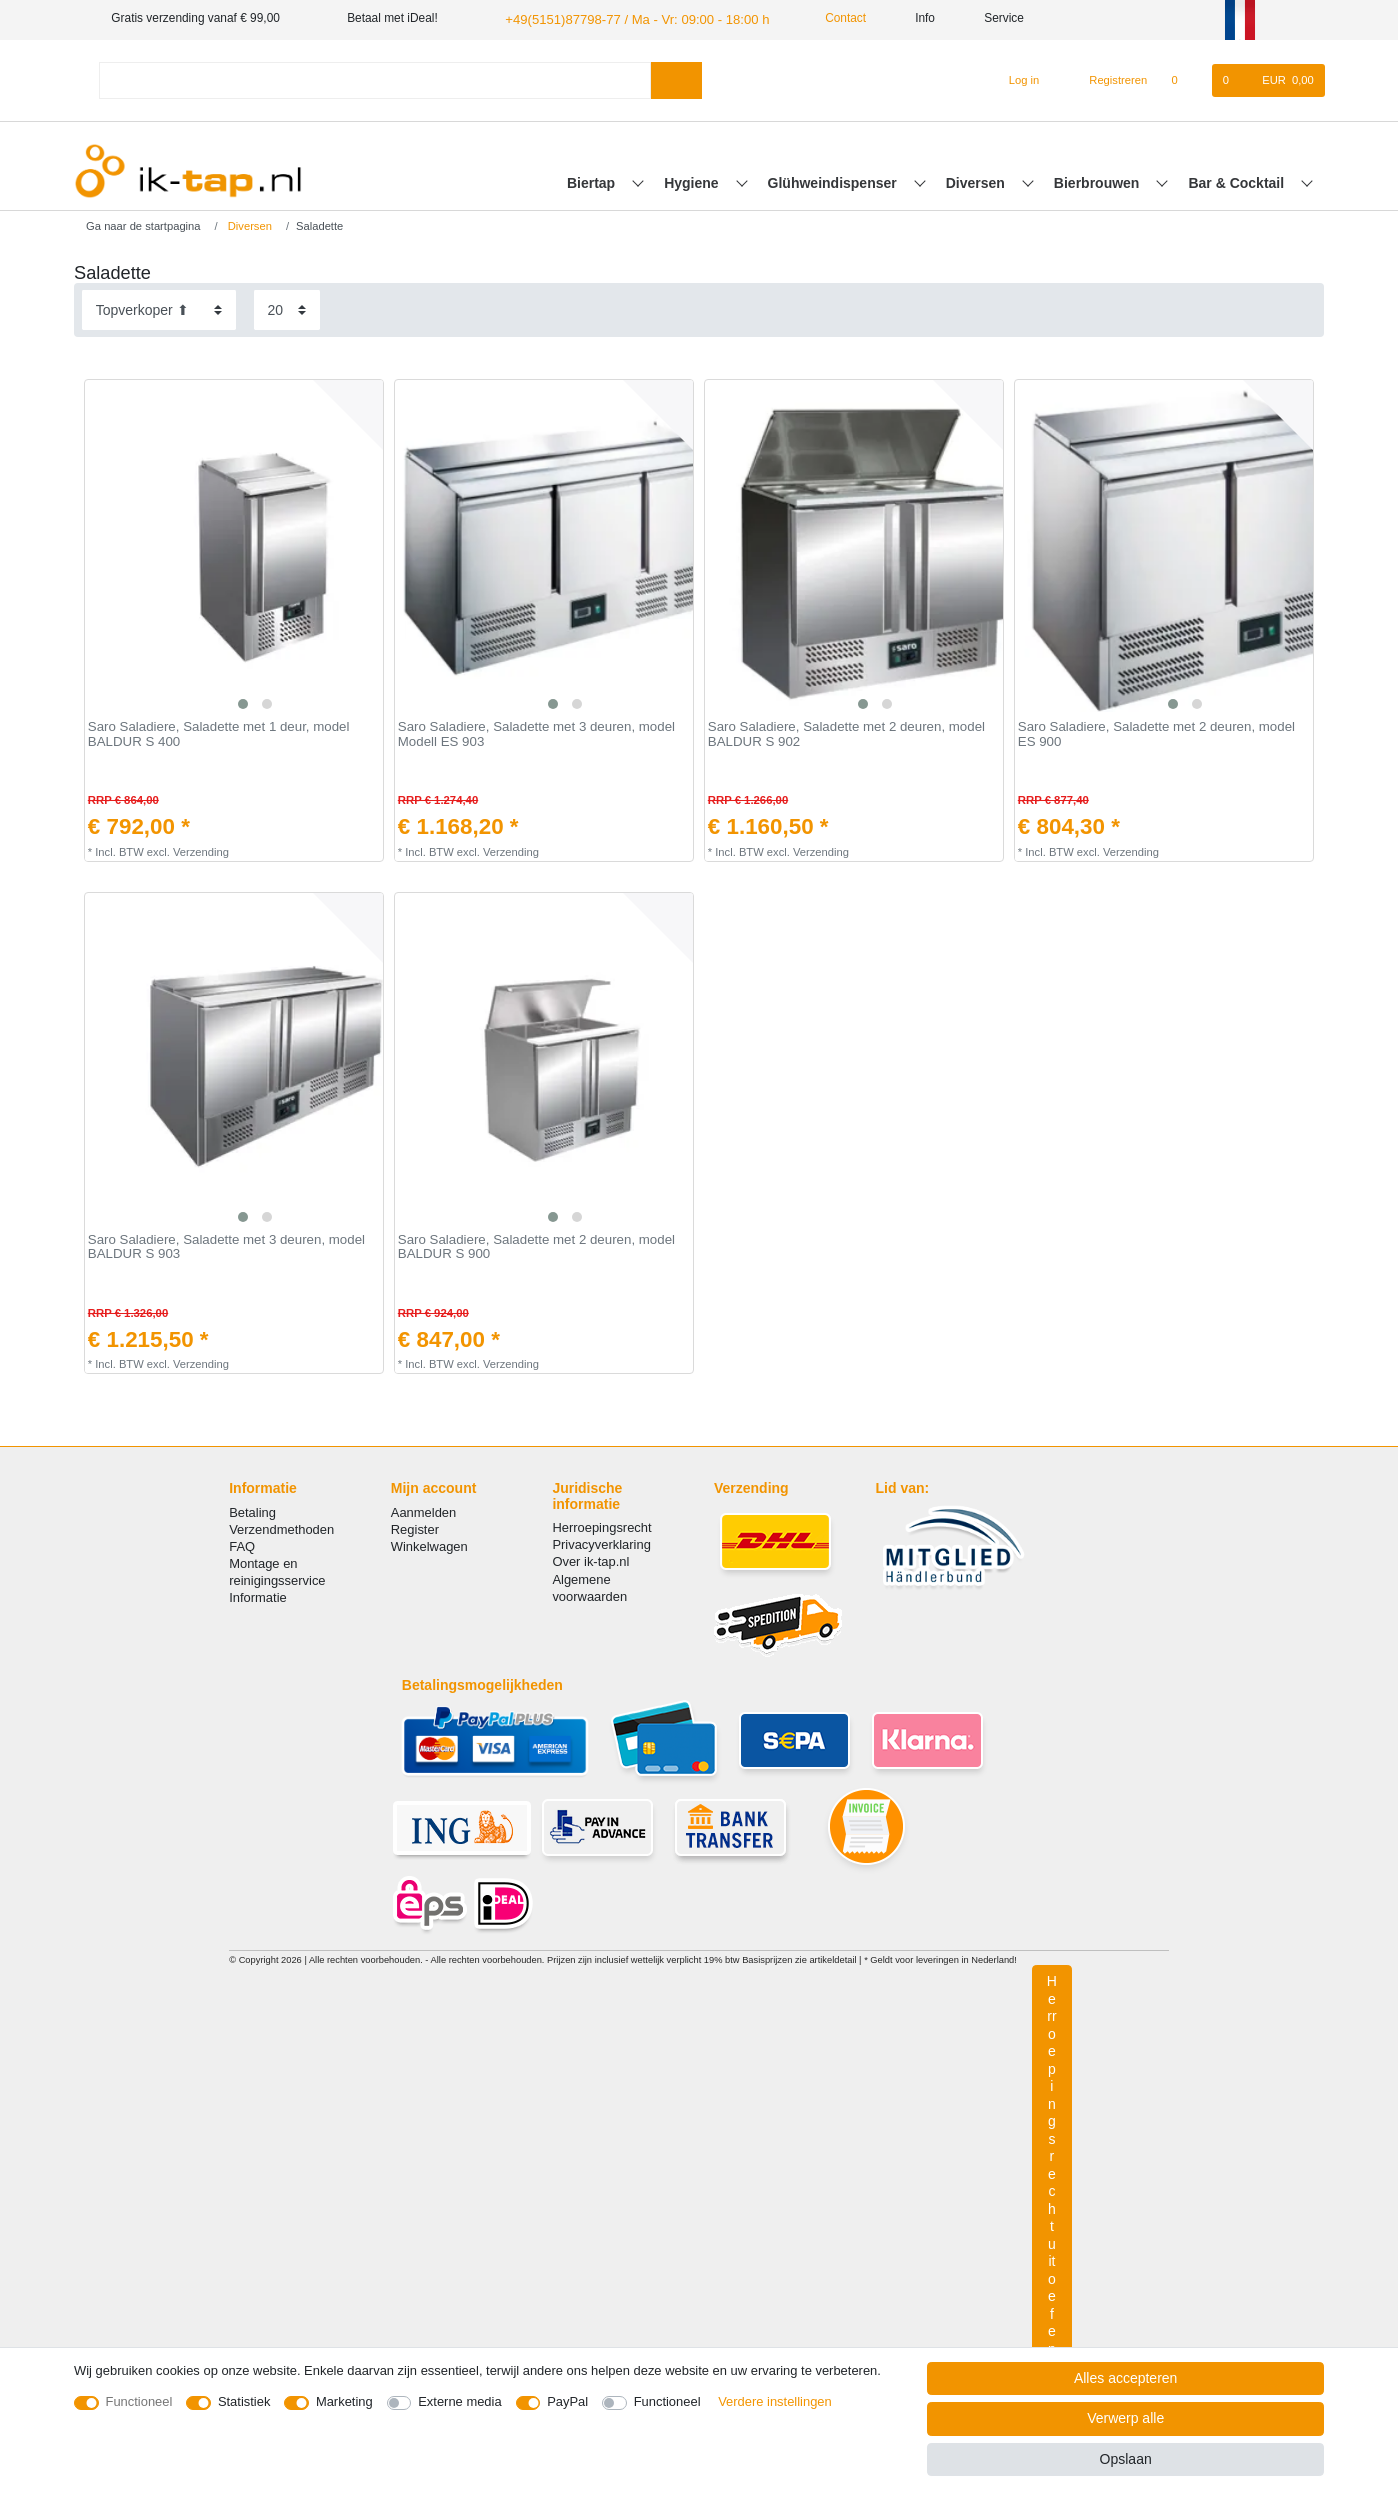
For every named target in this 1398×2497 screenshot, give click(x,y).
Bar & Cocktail (1238, 181)
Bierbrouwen (1098, 181)
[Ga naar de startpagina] (137, 224)
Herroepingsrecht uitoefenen (1052, 2180)
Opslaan (1126, 2459)
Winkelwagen (429, 1544)
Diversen (977, 181)
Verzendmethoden (281, 1527)
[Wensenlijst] (1184, 79)
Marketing (344, 2401)
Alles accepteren (1126, 2378)
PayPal (567, 2401)
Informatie (258, 1596)
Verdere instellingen (775, 2401)
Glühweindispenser (834, 181)
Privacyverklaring (601, 1543)
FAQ (242, 1544)
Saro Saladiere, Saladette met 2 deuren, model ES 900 (1156, 733)
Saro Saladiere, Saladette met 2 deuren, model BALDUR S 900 (536, 1245)
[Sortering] (159, 308)
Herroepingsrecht (601, 1525)
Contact (821, 18)
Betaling (252, 1510)
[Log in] (1015, 79)
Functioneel (139, 2401)
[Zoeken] (676, 78)
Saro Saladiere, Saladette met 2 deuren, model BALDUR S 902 (846, 733)
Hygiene (693, 181)
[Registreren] (1107, 79)
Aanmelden (423, 1510)
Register (415, 1527)
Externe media (459, 2401)
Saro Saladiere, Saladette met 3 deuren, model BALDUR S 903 (226, 1245)
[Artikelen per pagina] (287, 308)
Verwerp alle (1125, 2418)
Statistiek (244, 2401)
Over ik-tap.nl (590, 1560)
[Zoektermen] (375, 78)
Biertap (593, 181)
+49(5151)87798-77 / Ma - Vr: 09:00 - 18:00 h (624, 18)
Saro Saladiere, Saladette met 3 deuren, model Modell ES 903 (536, 733)
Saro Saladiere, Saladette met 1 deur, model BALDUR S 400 (219, 733)
